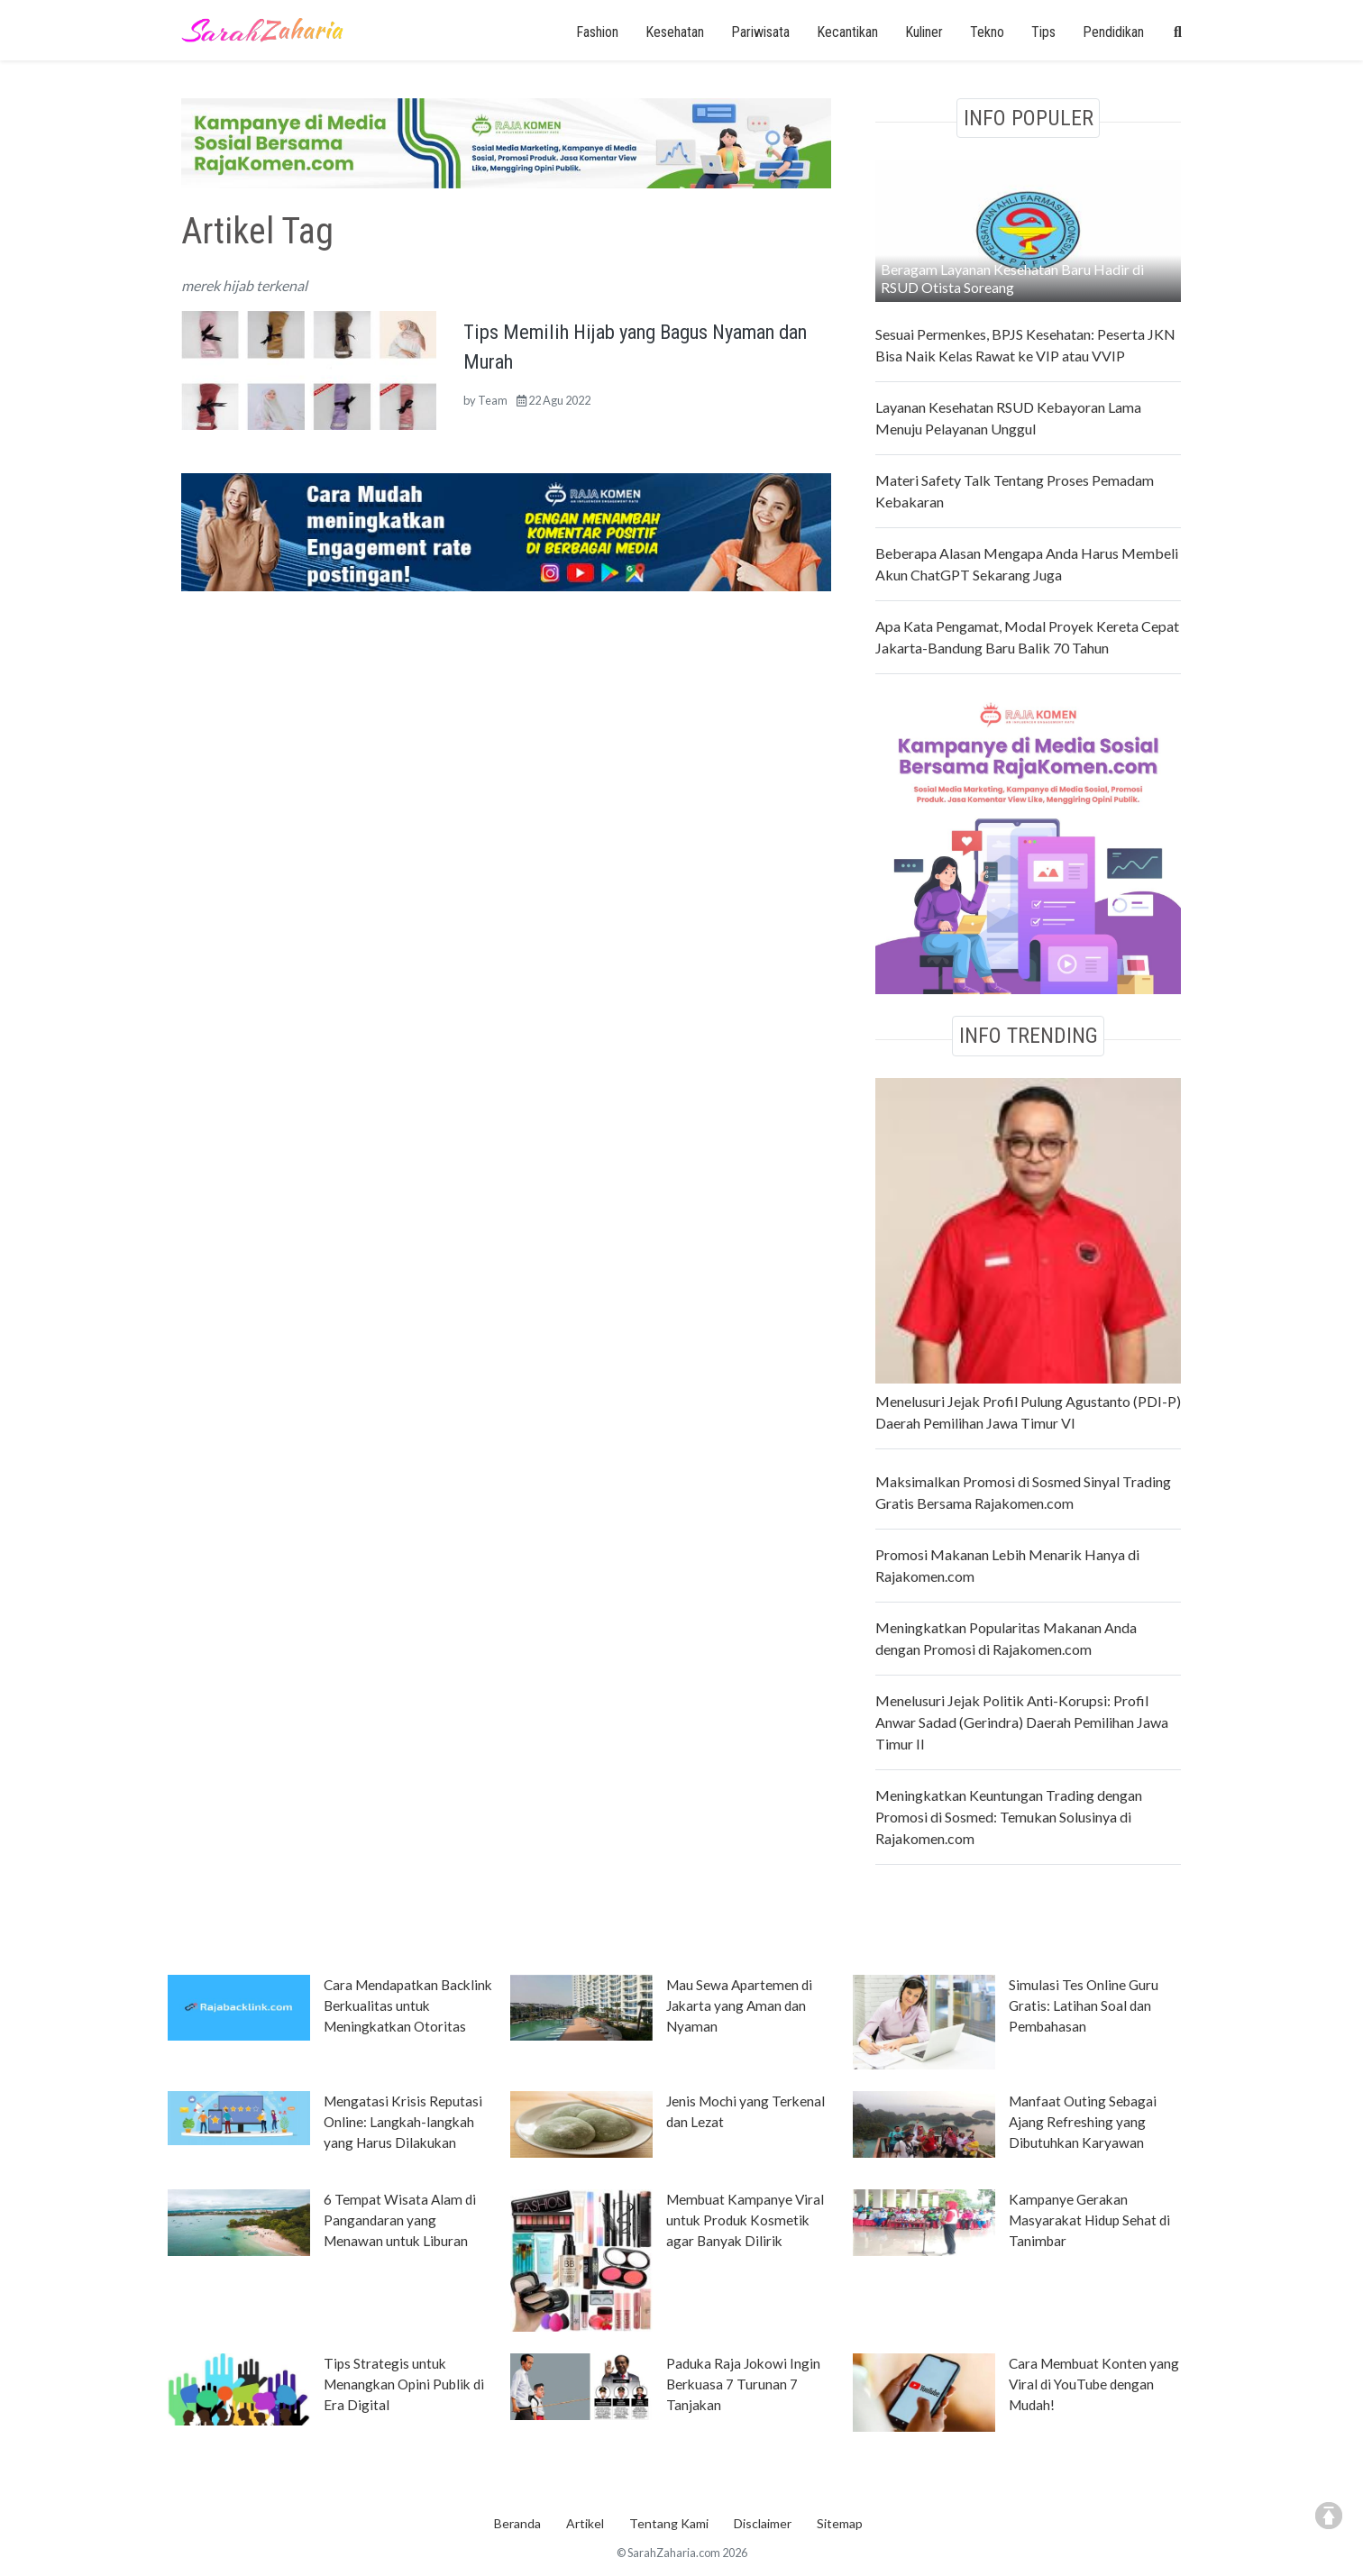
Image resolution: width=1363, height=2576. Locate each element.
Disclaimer (762, 2523)
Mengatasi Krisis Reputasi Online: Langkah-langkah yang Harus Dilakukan (403, 2122)
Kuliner (924, 32)
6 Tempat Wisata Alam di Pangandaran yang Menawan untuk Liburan (400, 2220)
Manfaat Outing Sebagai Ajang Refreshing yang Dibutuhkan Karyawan (1083, 2122)
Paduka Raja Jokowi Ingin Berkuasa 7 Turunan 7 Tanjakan (743, 2384)
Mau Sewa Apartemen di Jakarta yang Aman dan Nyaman (739, 2005)
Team (493, 400)
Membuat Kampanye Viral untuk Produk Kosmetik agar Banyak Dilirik (745, 2220)
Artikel (585, 2523)
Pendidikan (1113, 32)
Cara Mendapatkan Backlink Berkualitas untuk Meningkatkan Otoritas (408, 2005)
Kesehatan (674, 32)
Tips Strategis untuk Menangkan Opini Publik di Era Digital (404, 2384)
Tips (1043, 32)
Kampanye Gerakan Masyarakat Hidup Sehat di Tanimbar (1089, 2220)
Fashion (597, 32)
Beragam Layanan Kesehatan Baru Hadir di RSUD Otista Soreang (1012, 278)
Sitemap (840, 2523)
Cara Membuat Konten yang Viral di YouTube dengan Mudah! (1094, 2384)
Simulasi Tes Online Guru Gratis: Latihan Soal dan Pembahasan (1083, 2005)
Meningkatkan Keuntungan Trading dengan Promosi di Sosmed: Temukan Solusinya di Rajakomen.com (1008, 1816)
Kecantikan (847, 32)
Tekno (987, 32)
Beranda (517, 2523)
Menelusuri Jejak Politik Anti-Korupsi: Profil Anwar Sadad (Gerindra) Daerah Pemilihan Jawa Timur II (1021, 1722)
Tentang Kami (669, 2523)
